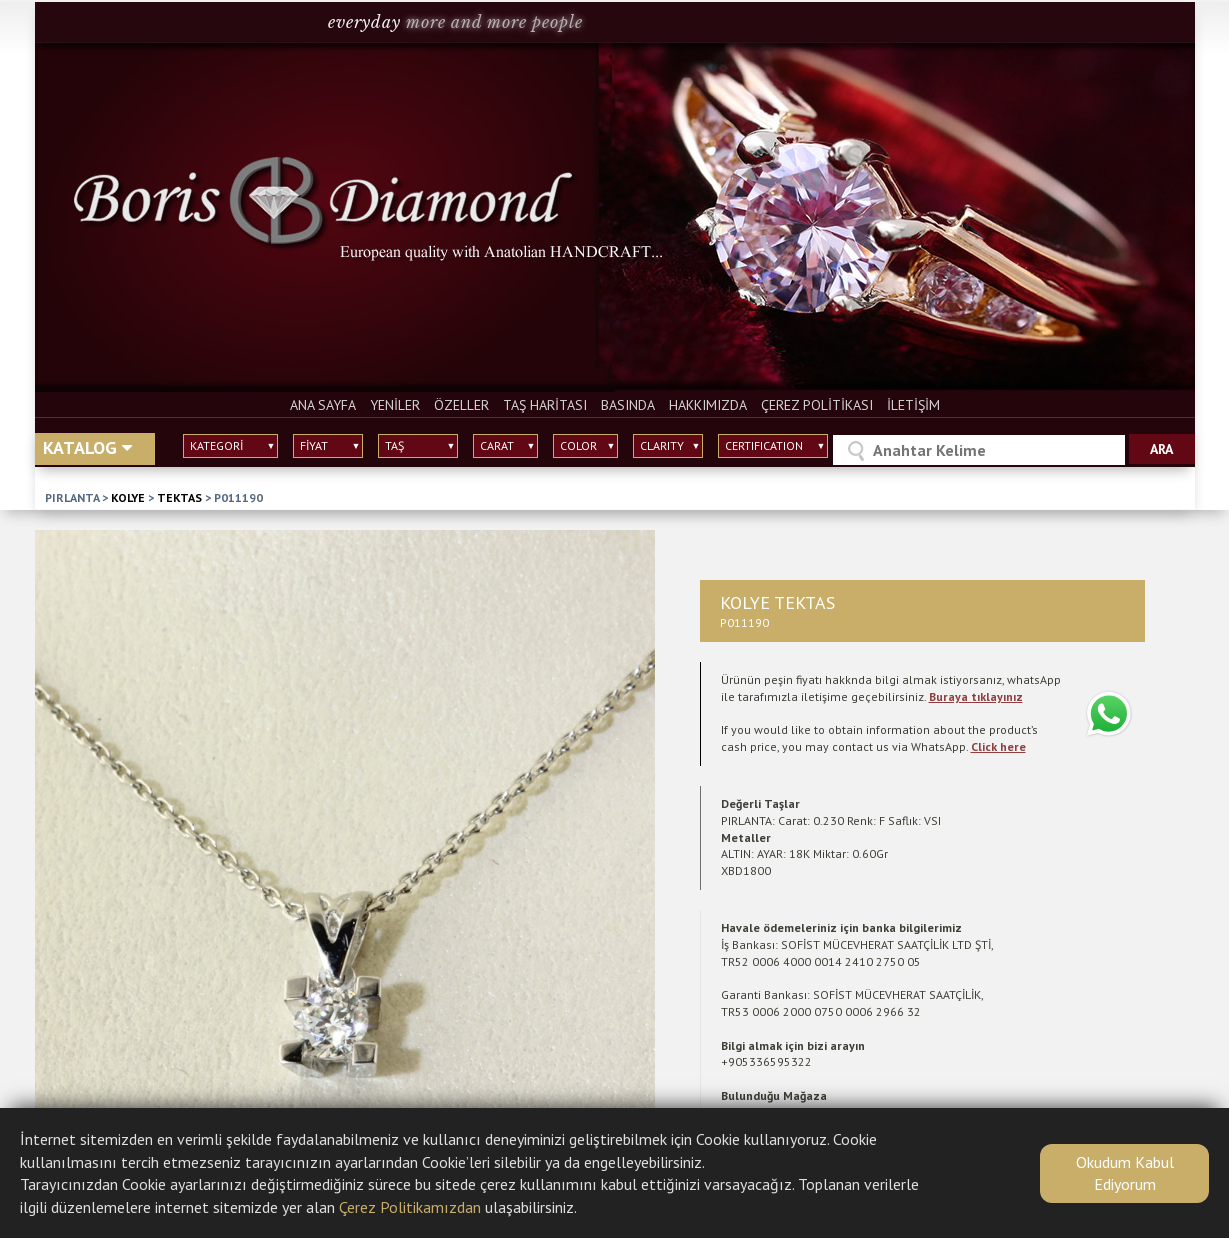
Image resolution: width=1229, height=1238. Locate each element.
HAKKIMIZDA (708, 405)
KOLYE (128, 497)
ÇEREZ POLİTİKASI (817, 405)
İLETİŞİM (913, 405)
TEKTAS (179, 497)
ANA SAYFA (323, 405)
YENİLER (395, 405)
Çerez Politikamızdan (410, 1207)
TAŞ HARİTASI (545, 405)
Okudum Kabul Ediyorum (1125, 1173)
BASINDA (628, 405)
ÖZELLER (461, 405)
